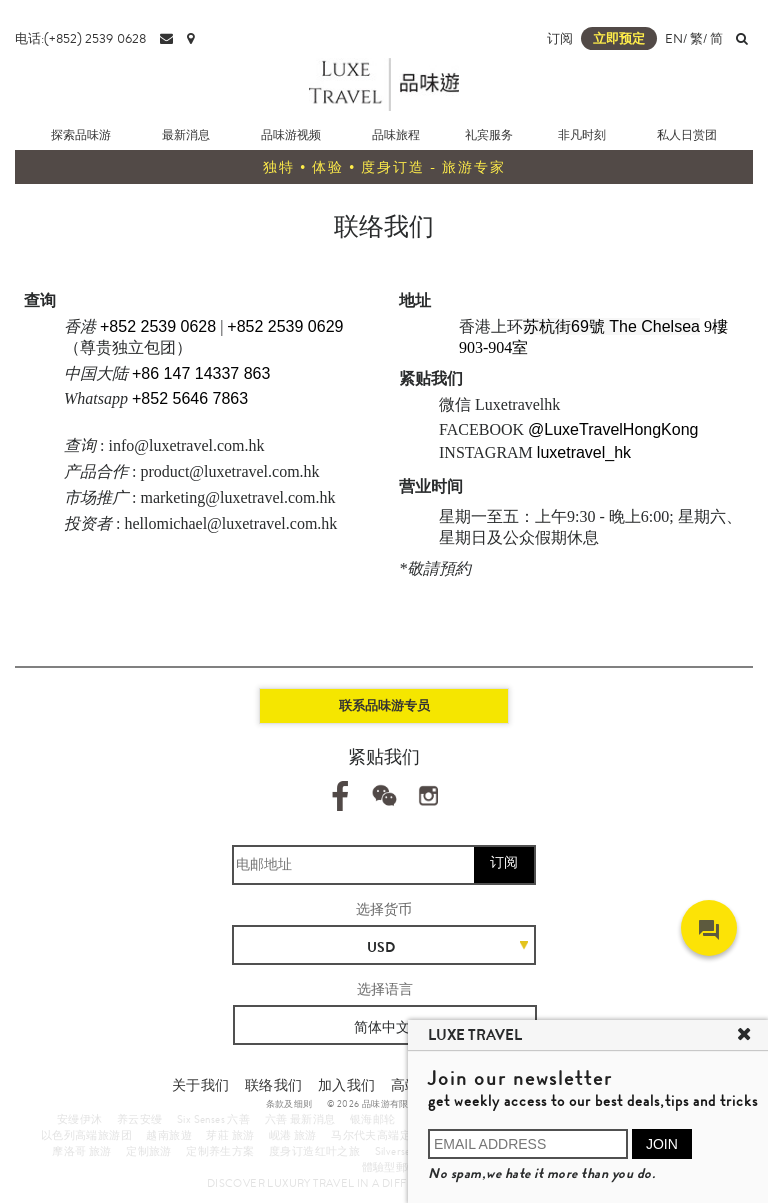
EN (674, 38)
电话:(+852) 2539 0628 (80, 38)
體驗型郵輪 (390, 1167)
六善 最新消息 (300, 1119)
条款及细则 (289, 1104)
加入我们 (347, 1085)
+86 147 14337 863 (201, 373)
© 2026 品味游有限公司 (377, 1104)
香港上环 (491, 326)
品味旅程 (396, 135)
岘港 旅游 (293, 1135)
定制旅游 (149, 1151)
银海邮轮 (373, 1119)
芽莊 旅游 (230, 1135)
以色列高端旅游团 (86, 1135)
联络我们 (274, 1085)
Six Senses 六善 (213, 1119)
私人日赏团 (687, 135)
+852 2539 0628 (158, 326)
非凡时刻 (582, 135)
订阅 (560, 38)
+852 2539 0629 (285, 326)
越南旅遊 (169, 1135)
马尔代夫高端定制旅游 (388, 1135)
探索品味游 (81, 135)
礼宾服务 (489, 135)
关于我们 (201, 1085)
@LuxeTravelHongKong (613, 429)
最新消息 (186, 135)
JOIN (662, 1144)
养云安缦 (140, 1119)
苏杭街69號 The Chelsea (611, 326)
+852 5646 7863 (190, 398)
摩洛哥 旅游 (81, 1151)
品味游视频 (291, 135)
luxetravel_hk (584, 452)
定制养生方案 (220, 1151)
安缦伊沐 (80, 1119)
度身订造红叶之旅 (314, 1151)
